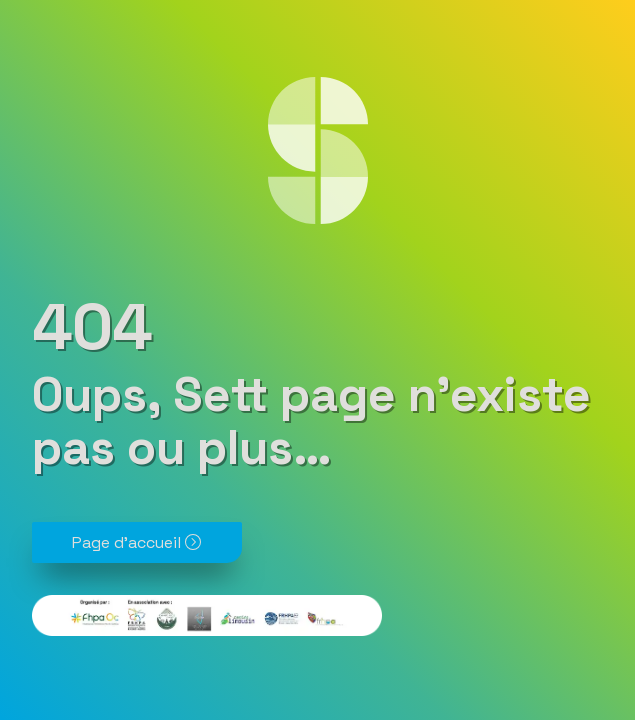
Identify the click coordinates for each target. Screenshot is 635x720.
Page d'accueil (136, 542)
